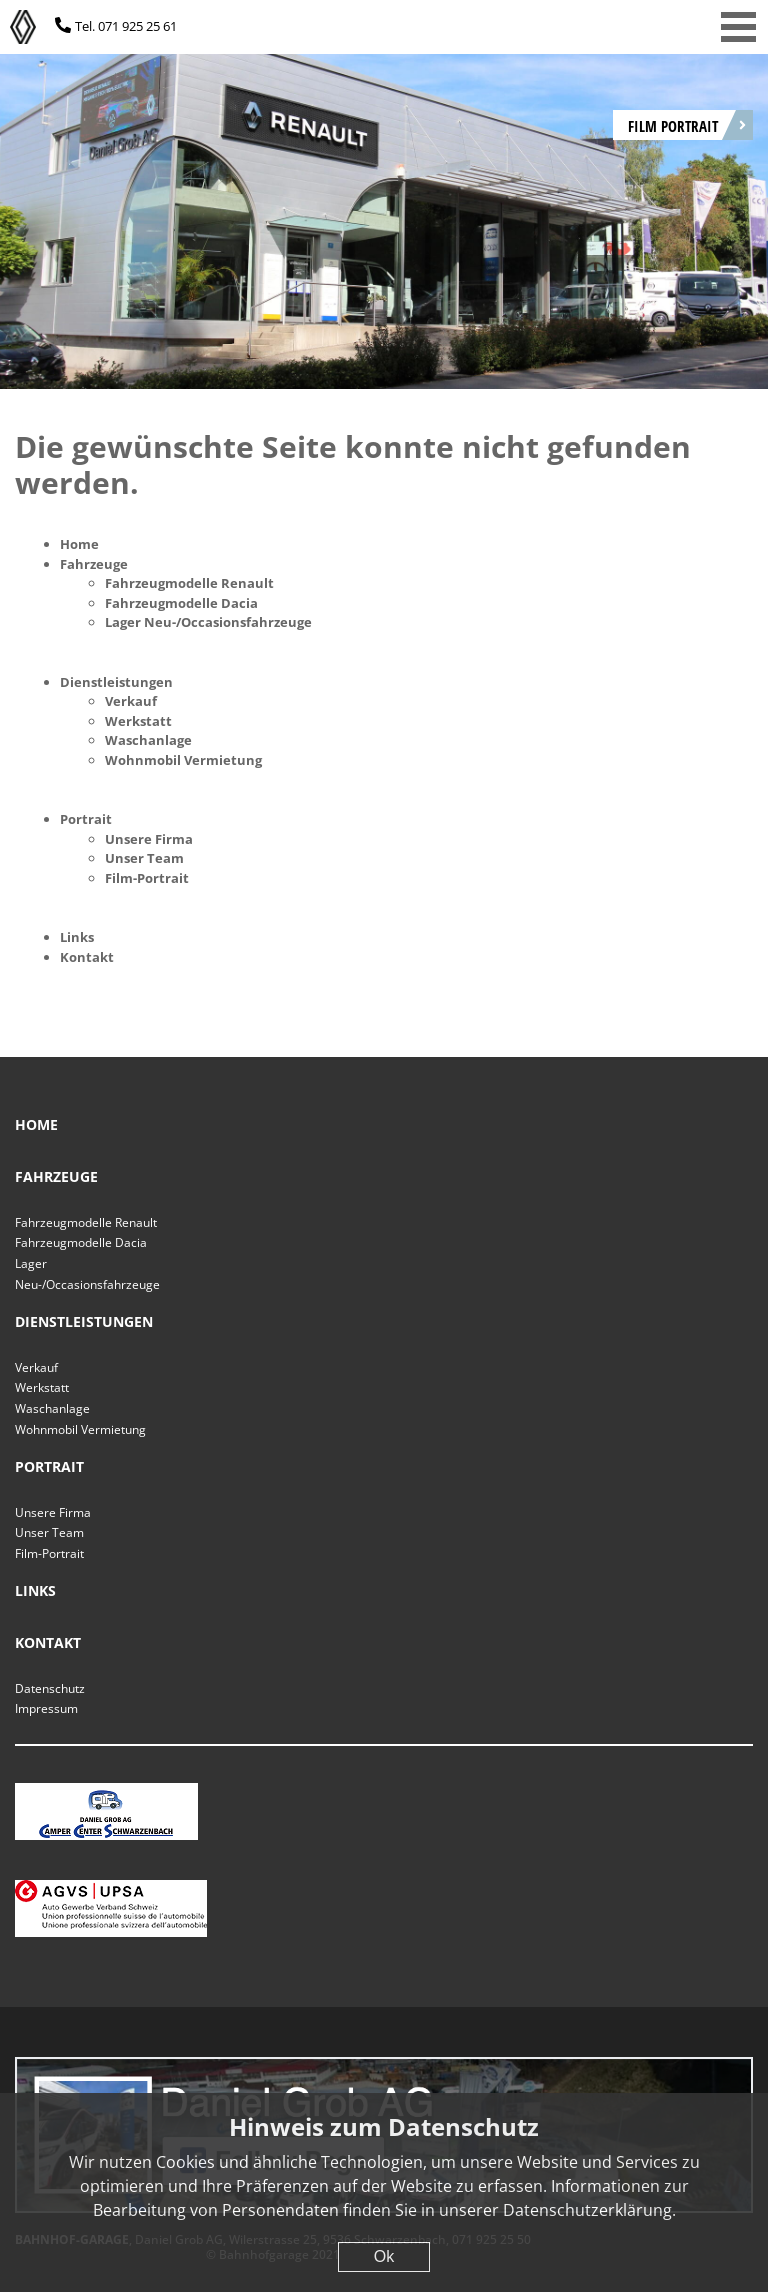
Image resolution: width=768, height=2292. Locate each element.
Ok (384, 2256)
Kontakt (87, 957)
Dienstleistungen (116, 682)
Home (79, 544)
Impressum (46, 1708)
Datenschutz (50, 1688)
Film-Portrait (147, 878)
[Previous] (50, 202)
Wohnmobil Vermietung (183, 760)
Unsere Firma (149, 839)
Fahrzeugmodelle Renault (189, 583)
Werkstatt (138, 721)
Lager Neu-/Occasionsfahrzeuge (208, 622)
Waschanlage (148, 740)
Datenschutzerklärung (587, 2210)
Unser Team (144, 858)
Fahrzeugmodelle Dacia (181, 603)
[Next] (718, 202)
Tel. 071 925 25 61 (126, 26)
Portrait (86, 819)
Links (77, 937)
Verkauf (131, 701)
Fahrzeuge (94, 564)
